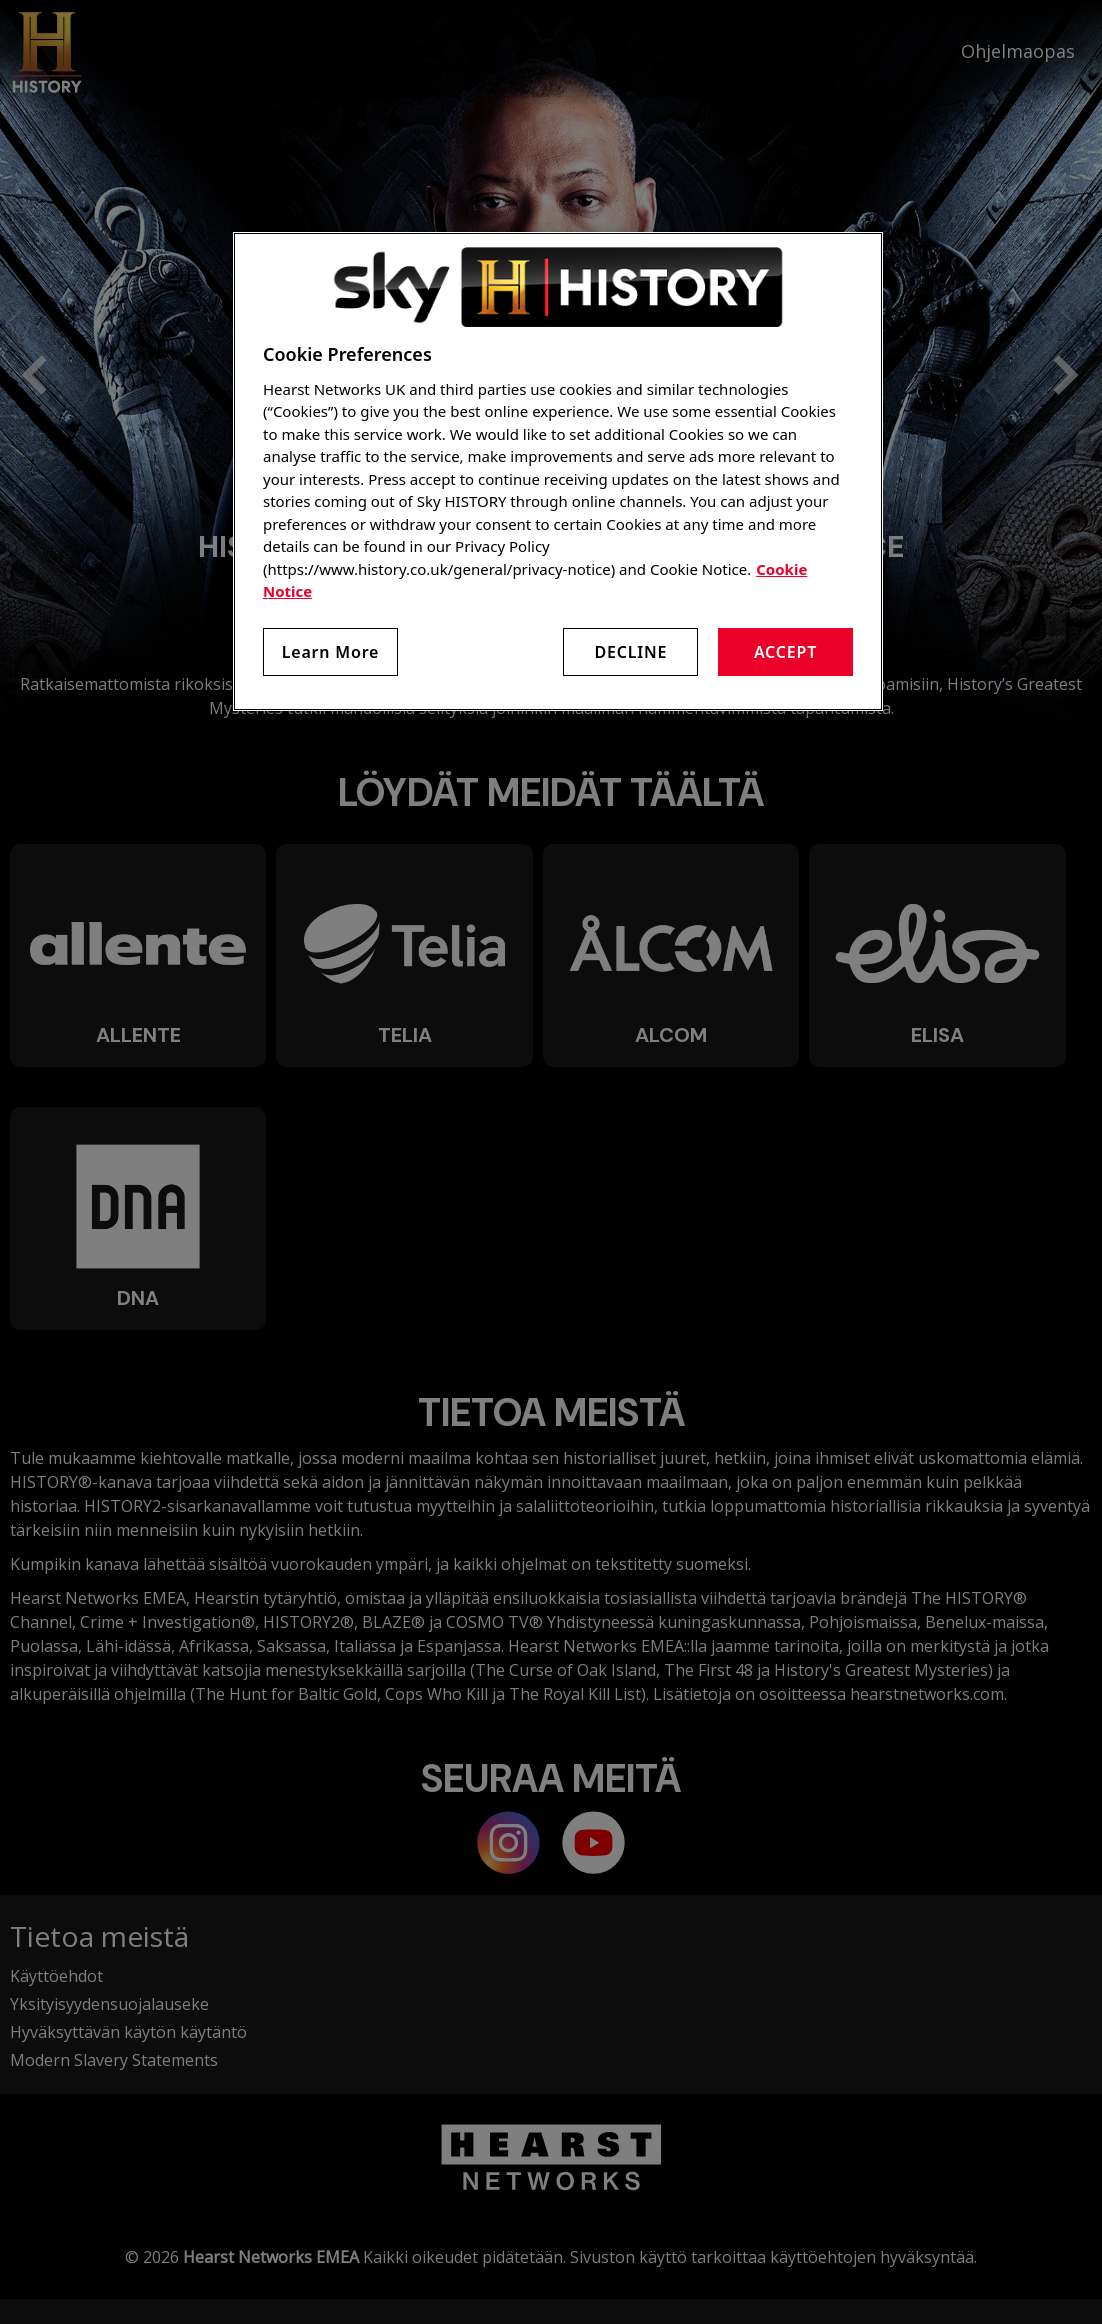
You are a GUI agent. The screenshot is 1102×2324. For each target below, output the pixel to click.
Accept (785, 652)
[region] (558, 471)
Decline (630, 652)
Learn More (331, 652)
